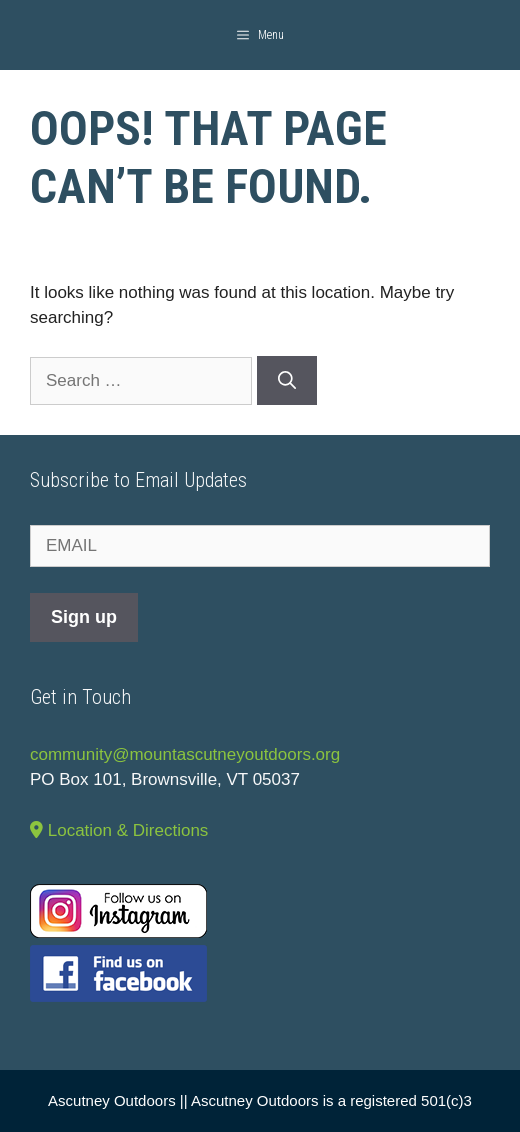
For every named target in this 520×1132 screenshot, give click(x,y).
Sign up (84, 617)
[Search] (287, 380)
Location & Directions (119, 830)
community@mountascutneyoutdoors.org (185, 754)
